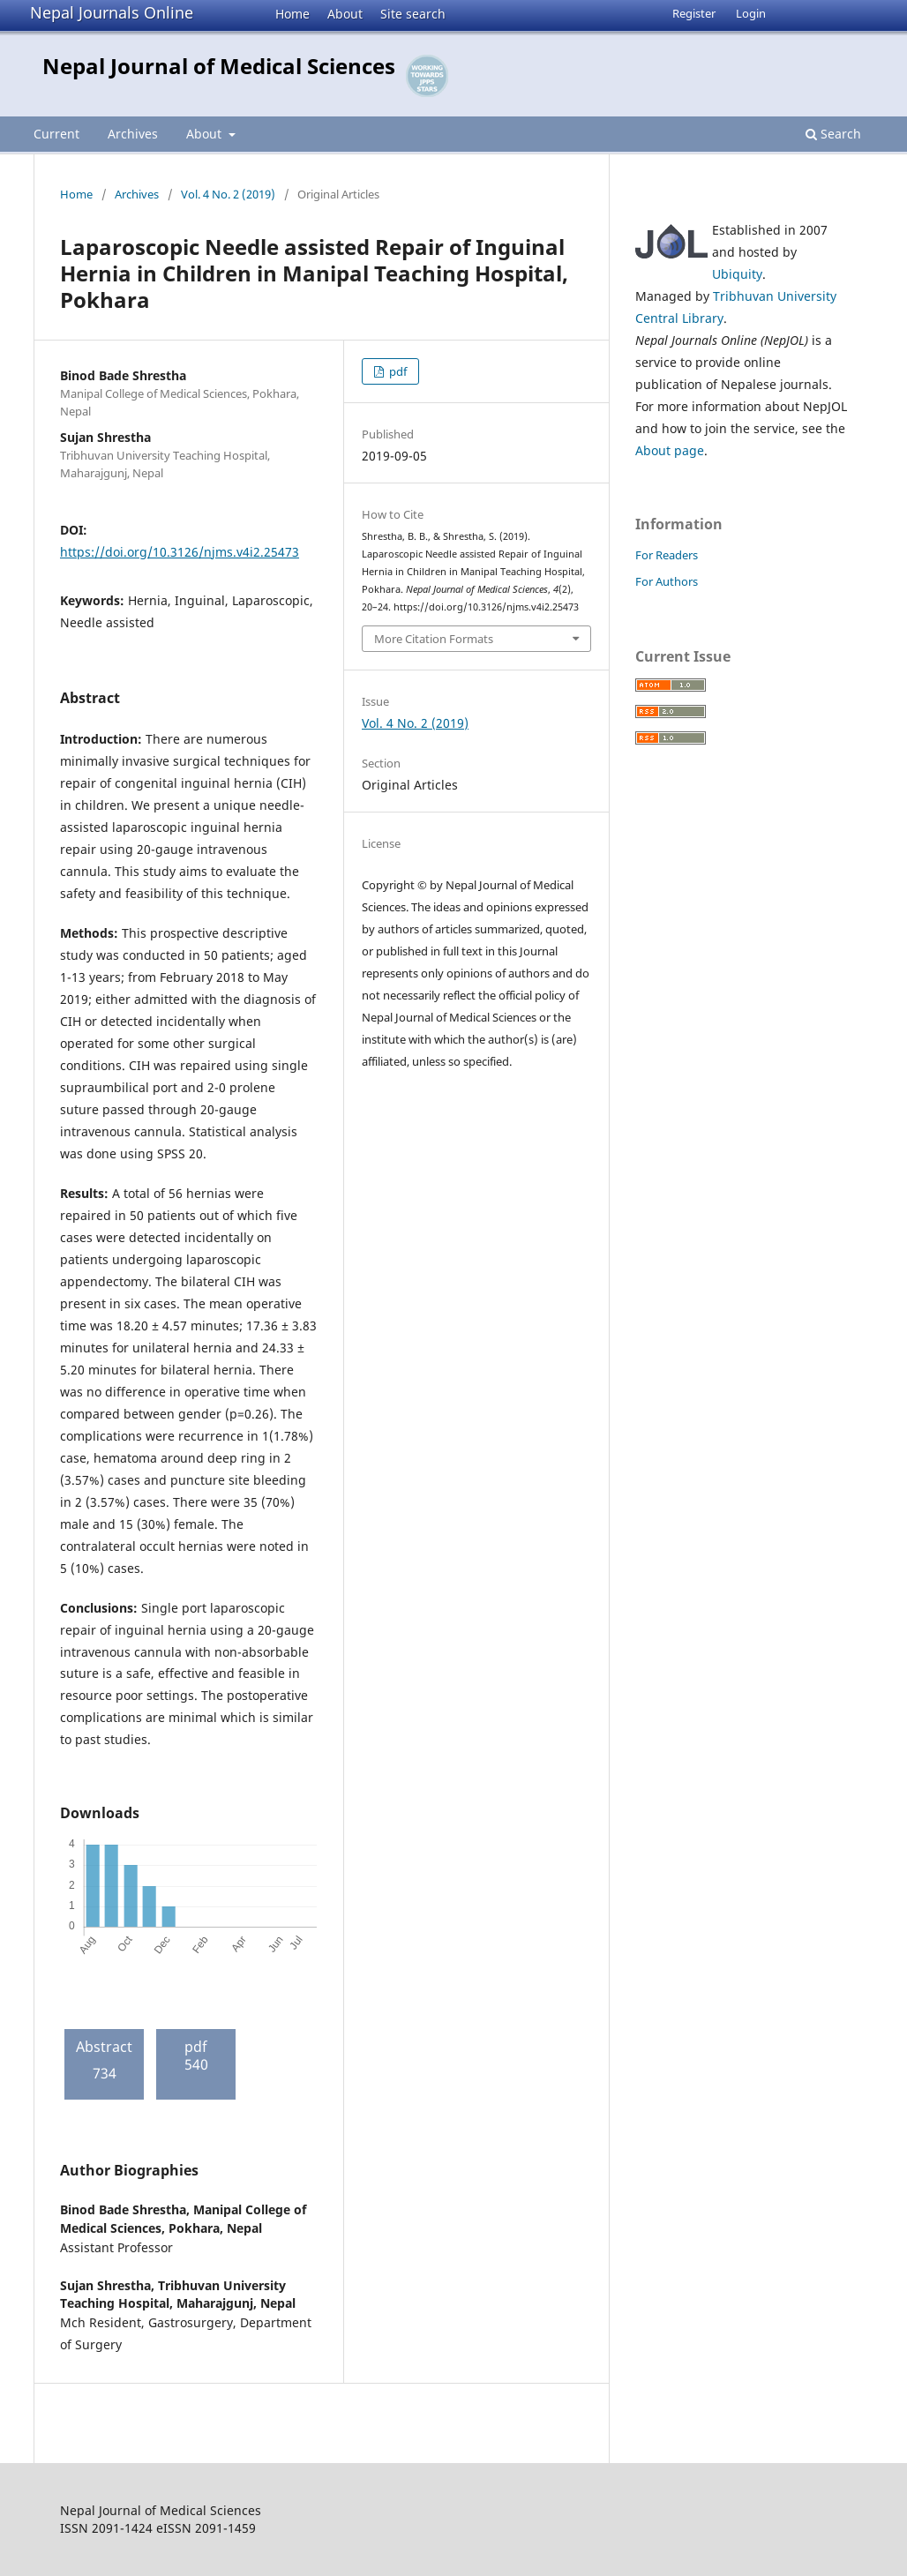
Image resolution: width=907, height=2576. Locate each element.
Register (694, 13)
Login (751, 13)
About (345, 13)
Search (833, 133)
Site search (413, 13)
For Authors (666, 581)
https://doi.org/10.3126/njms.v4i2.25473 (179, 551)
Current (56, 133)
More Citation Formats (433, 639)
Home (292, 13)
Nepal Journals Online (111, 12)
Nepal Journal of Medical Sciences (218, 65)
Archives (133, 133)
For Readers (666, 555)
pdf (396, 371)
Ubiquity (737, 274)
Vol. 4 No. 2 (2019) (228, 194)
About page (669, 450)
